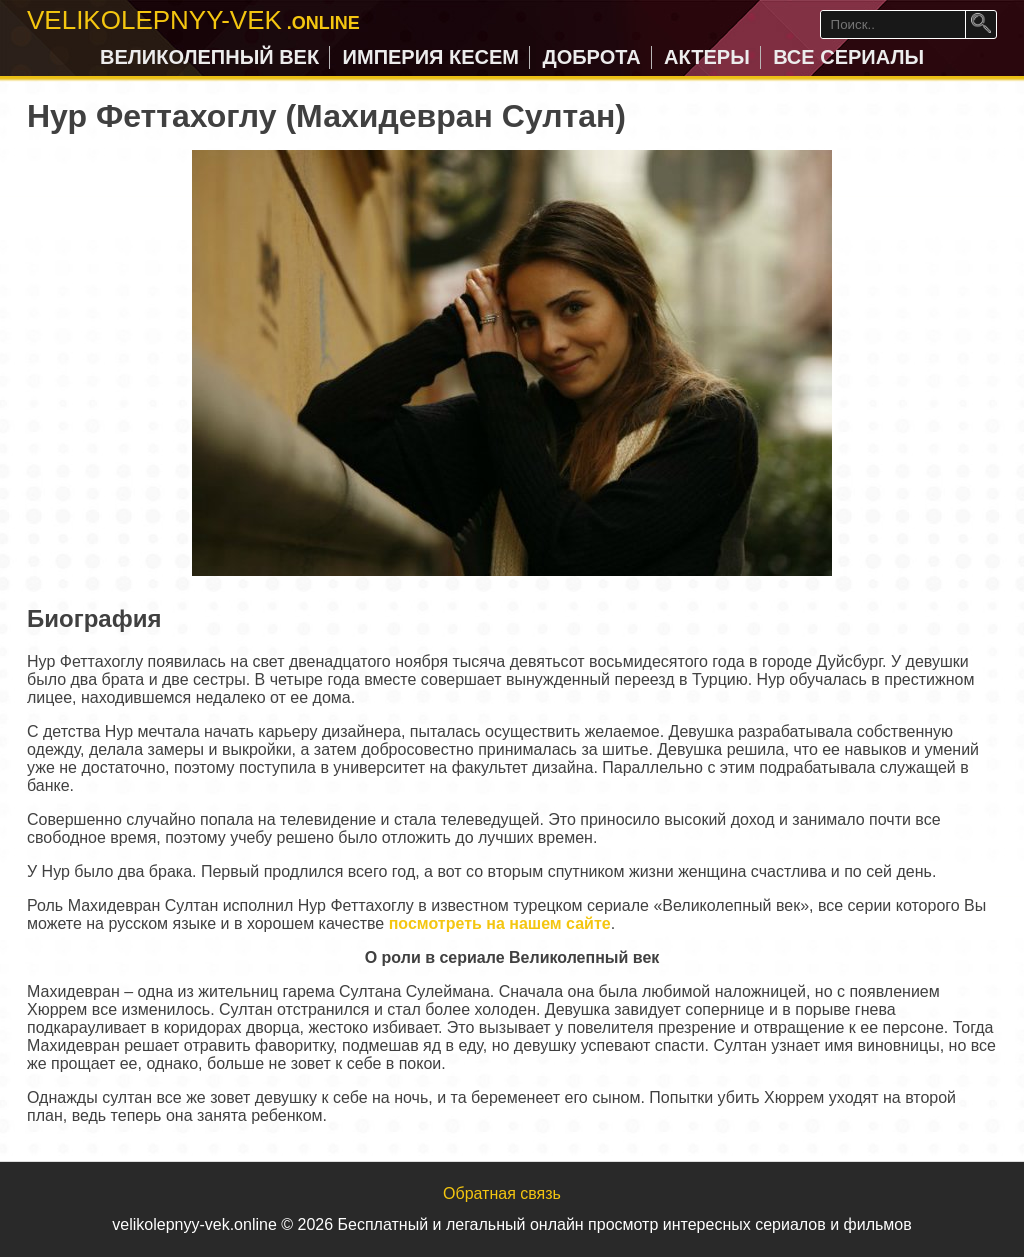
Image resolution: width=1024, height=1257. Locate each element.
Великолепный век (209, 57)
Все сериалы (848, 57)
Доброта (591, 57)
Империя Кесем (431, 57)
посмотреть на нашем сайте (500, 923)
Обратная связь (502, 1193)
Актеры (707, 57)
